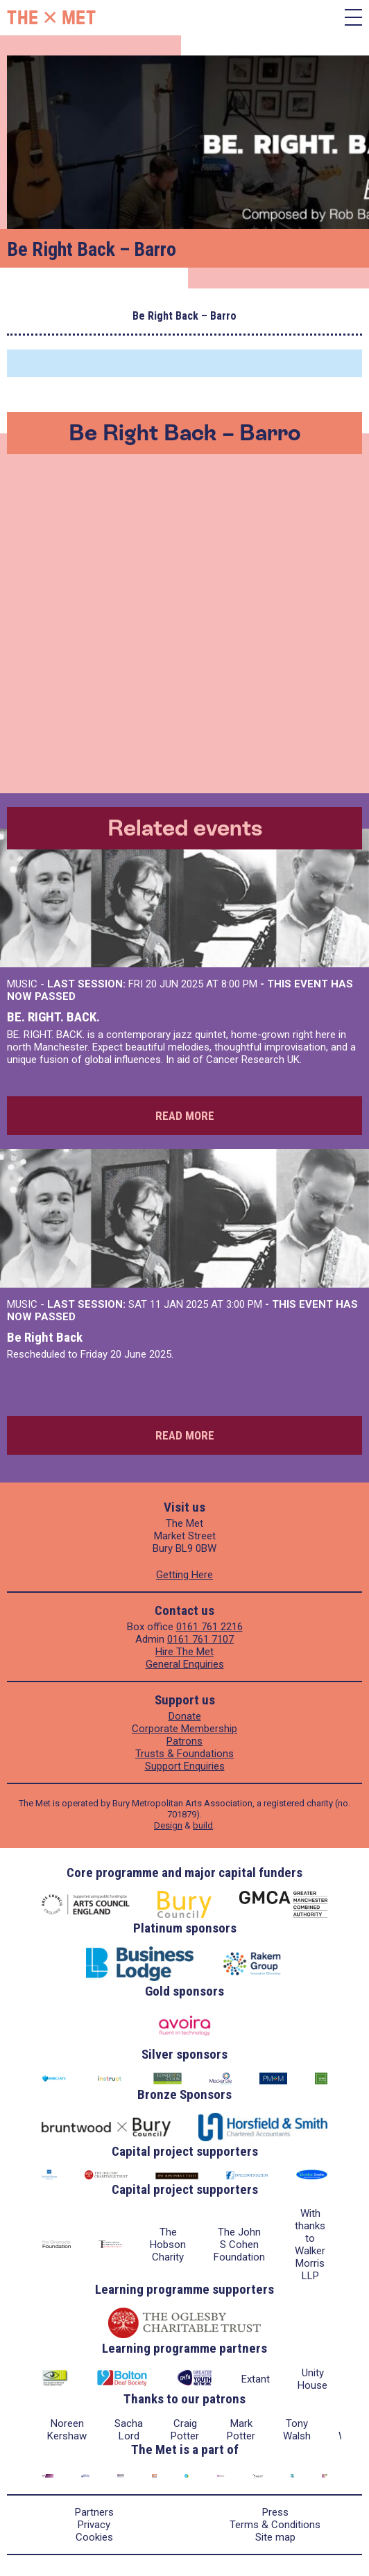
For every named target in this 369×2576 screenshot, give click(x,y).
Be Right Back (45, 1337)
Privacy (94, 2524)
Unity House (312, 2379)
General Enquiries (185, 1664)
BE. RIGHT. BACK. (53, 1017)
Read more (184, 1116)
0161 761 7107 (200, 1639)
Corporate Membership (184, 1728)
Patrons (184, 1741)
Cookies (94, 2537)
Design (168, 1825)
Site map (275, 2537)
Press (275, 2512)
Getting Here (184, 1574)
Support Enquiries (185, 1766)
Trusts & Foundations (184, 1753)
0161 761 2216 (209, 1626)
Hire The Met (184, 1651)
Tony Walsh (297, 2429)
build (203, 1825)
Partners (94, 2512)
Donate (185, 1716)
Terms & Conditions (275, 2524)
